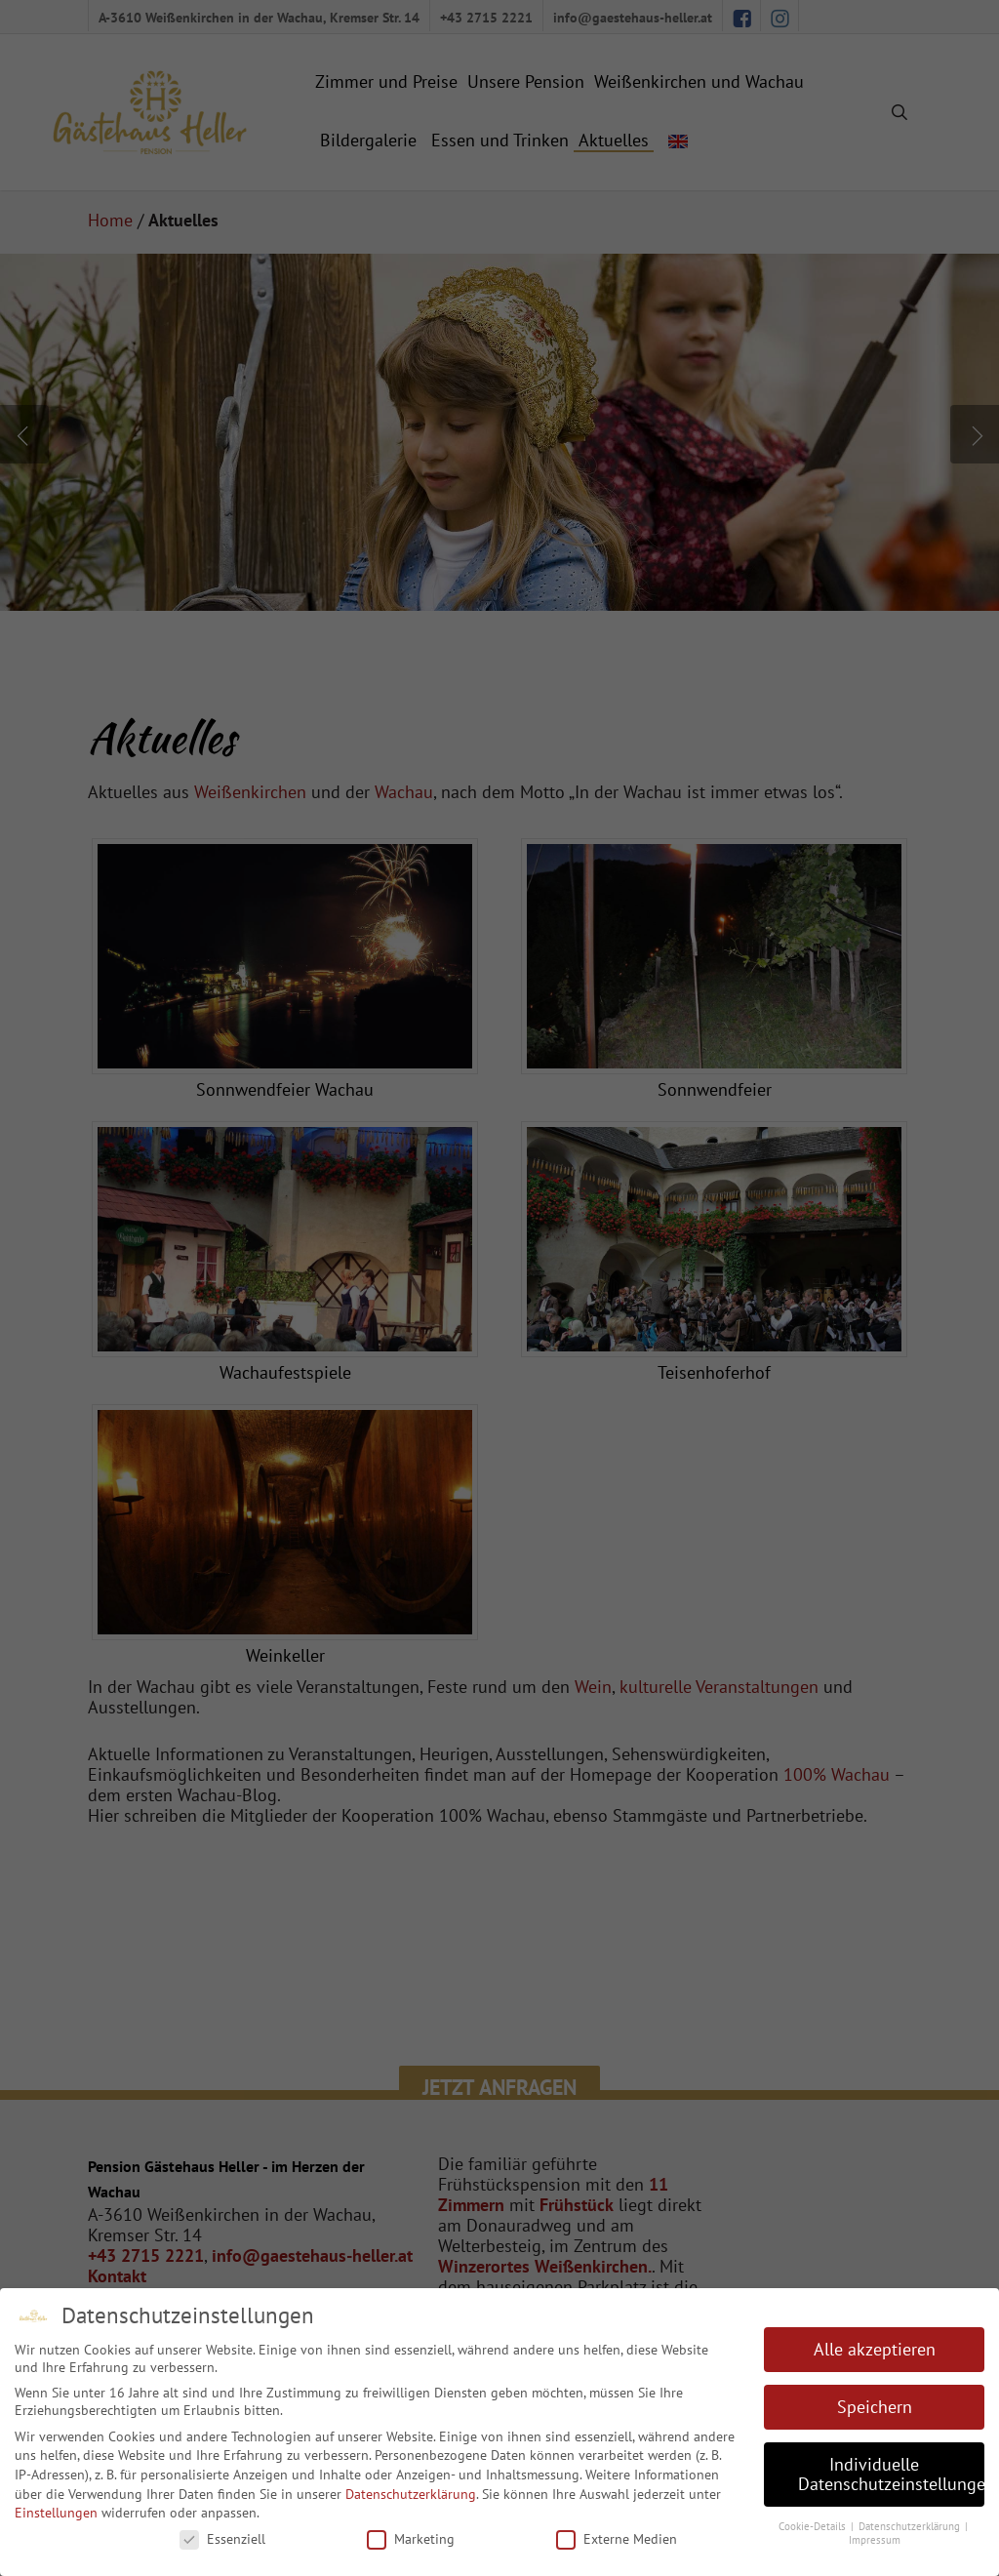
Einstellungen (56, 2512)
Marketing (411, 2539)
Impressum (874, 2540)
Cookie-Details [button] (814, 2526)
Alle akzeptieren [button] (875, 2349)
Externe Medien (616, 2539)
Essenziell (222, 2539)
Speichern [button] (874, 2406)
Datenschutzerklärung (410, 2494)
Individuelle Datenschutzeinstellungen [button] (891, 2474)
